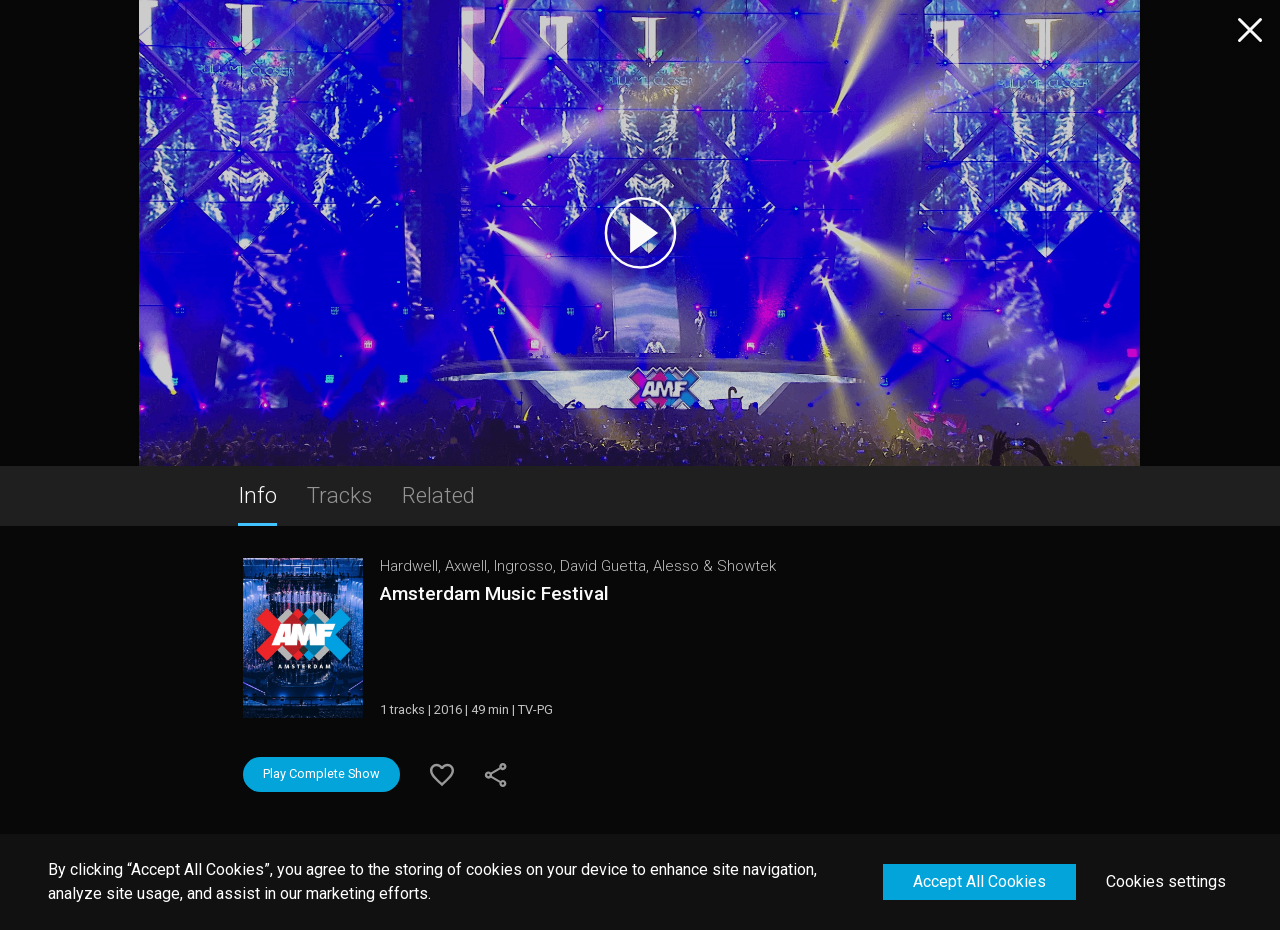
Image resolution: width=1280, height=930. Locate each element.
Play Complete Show (321, 773)
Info (257, 495)
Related (438, 495)
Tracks (339, 495)
